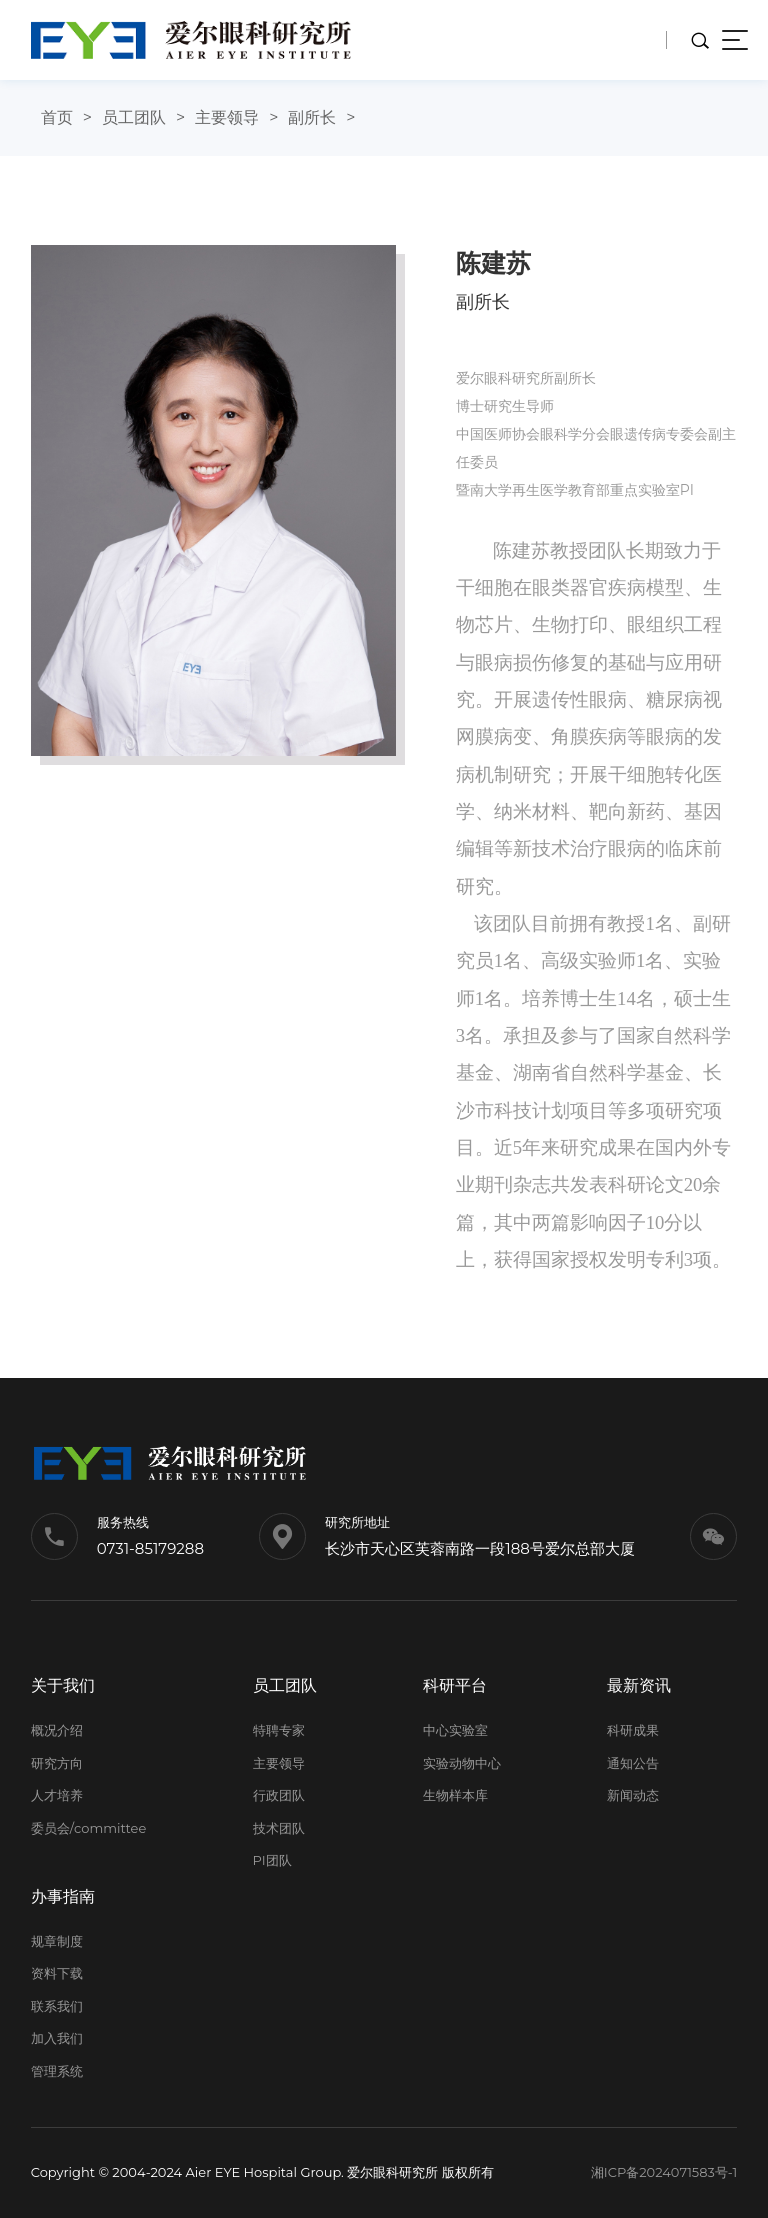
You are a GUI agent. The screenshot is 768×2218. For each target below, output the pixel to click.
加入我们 (57, 2038)
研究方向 (57, 1763)
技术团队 (279, 1828)
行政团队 (279, 1795)
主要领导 (227, 117)
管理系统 (57, 2071)
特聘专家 (279, 1730)
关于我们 (63, 1685)
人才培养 (57, 1795)
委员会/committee (89, 1828)
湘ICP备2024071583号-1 (664, 2172)
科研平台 (455, 1685)
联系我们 (57, 2006)
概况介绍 (57, 1730)
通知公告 (633, 1763)
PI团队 (272, 1860)
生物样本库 (455, 1795)
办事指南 (63, 1896)
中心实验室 (455, 1730)
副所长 (312, 117)
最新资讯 (639, 1685)
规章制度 (57, 1941)
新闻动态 (633, 1795)
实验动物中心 (462, 1763)
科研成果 (633, 1730)
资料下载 (57, 1973)
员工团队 (134, 117)
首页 (57, 117)
